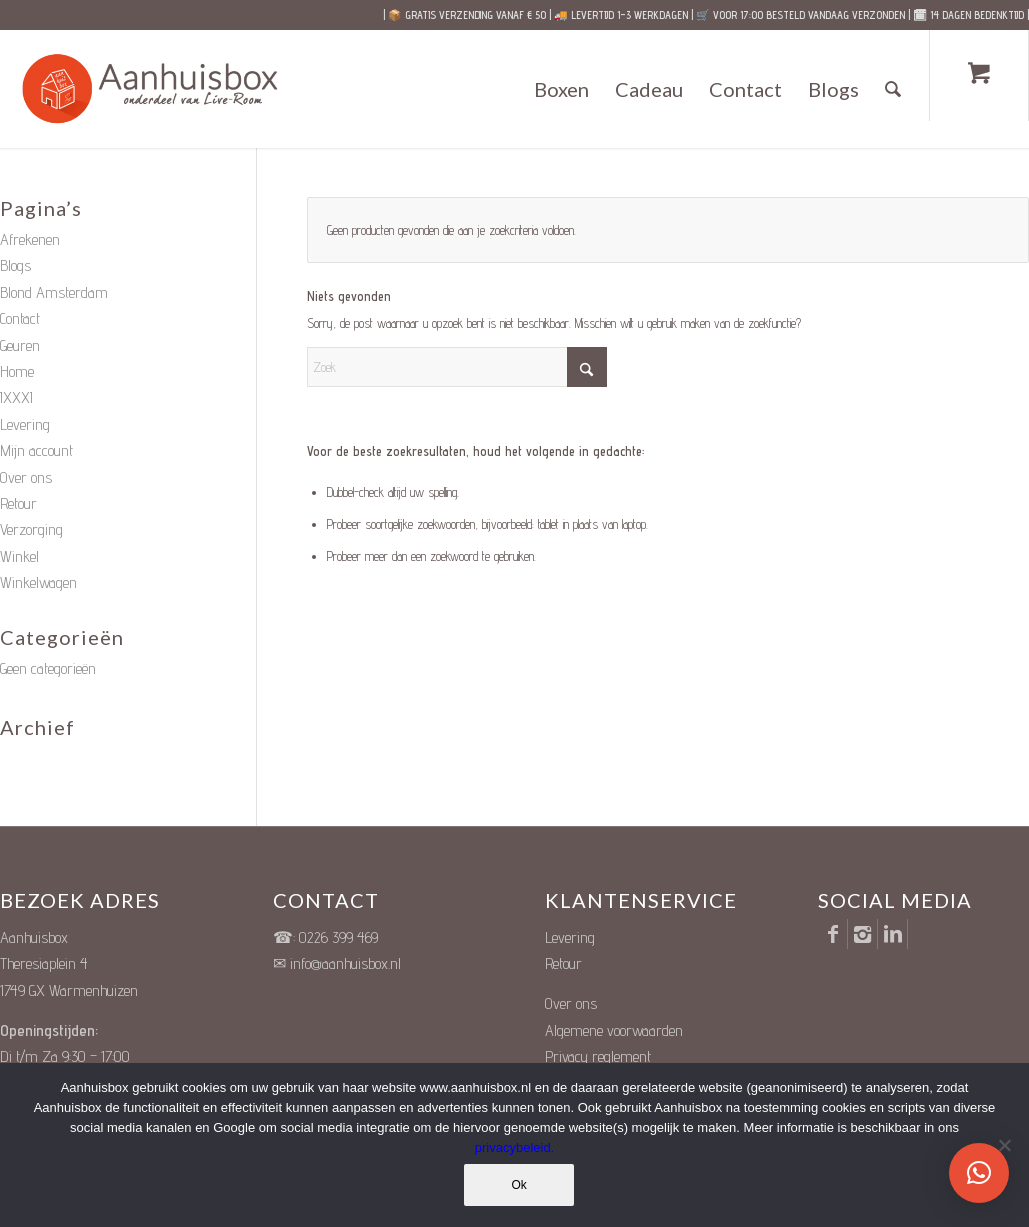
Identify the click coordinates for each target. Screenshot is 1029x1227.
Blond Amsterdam (54, 292)
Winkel (19, 556)
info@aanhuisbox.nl (345, 963)
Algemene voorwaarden (614, 1030)
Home (17, 371)
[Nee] (1004, 1145)
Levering (25, 424)
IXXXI (16, 397)
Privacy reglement (598, 1056)
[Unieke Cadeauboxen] (168, 89)
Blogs (15, 265)
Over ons (26, 477)
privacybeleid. (515, 1147)
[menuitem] (562, 89)
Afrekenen (30, 239)
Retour (18, 503)
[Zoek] (894, 89)
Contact (20, 318)
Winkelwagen (38, 582)
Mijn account (36, 450)
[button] (979, 1173)
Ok (519, 1185)
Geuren (20, 345)
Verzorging (31, 529)
